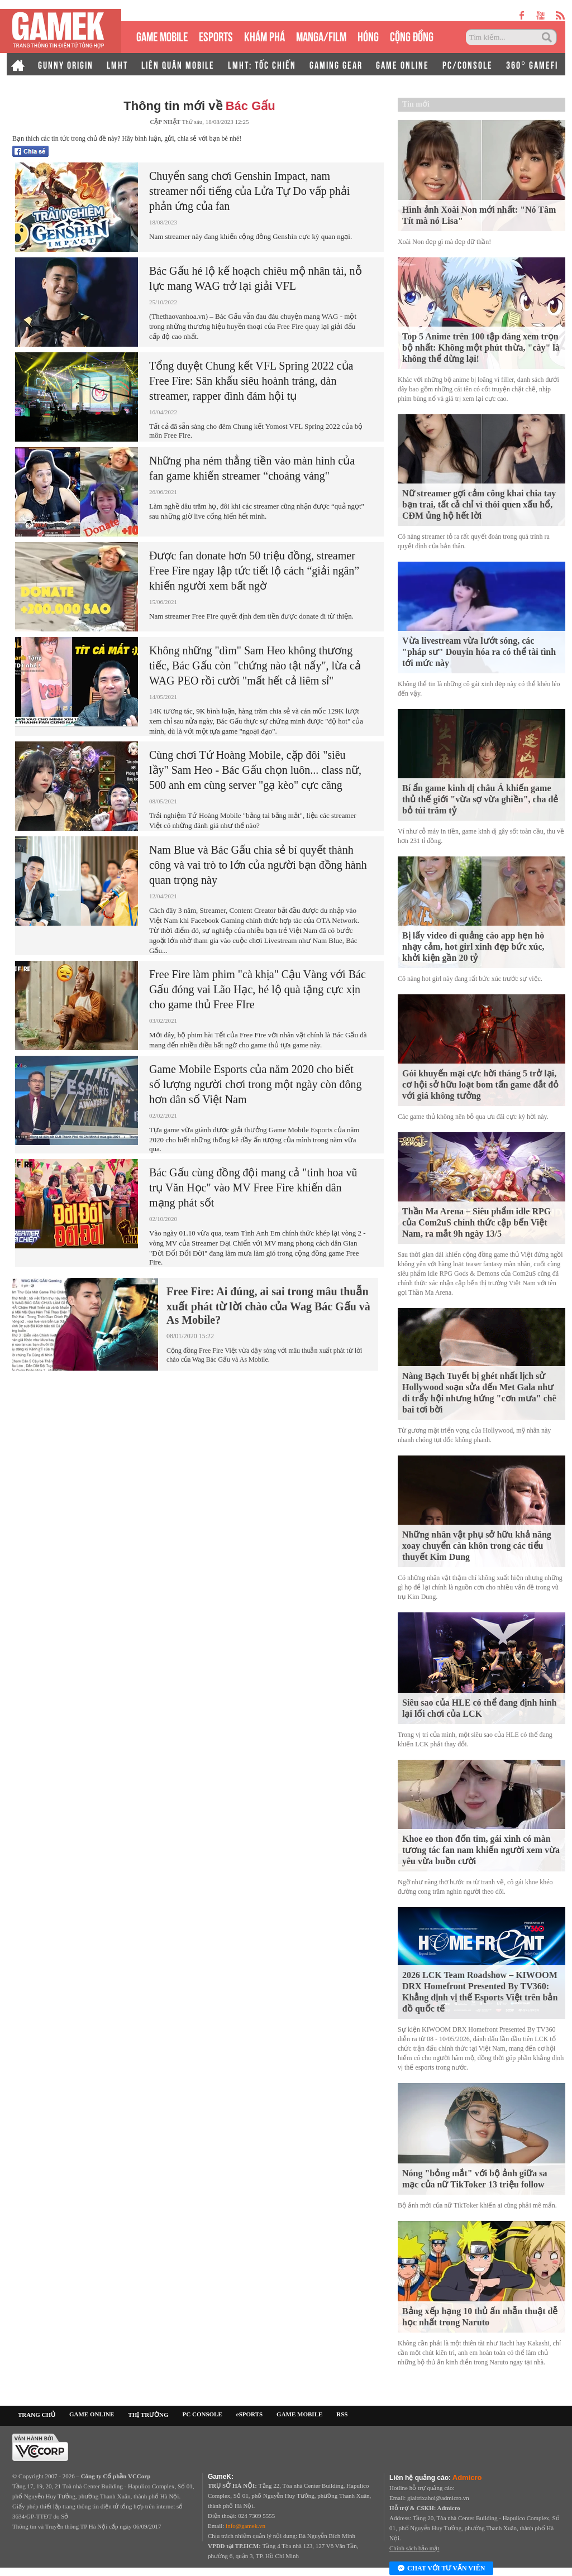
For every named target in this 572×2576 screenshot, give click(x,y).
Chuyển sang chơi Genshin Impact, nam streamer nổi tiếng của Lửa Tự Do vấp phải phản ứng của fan (249, 191)
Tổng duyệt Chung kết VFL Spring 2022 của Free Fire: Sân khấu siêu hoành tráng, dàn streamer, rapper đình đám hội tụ (251, 381)
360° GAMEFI (532, 64)
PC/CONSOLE (467, 64)
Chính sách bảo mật (414, 2548)
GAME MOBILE (162, 35)
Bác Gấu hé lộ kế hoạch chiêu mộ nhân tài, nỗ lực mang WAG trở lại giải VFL (255, 278)
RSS (341, 2414)
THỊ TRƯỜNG (148, 2414)
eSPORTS (216, 35)
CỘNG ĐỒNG (411, 35)
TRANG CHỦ (36, 2414)
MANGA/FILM (321, 35)
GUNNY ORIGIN (65, 64)
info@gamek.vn (245, 2525)
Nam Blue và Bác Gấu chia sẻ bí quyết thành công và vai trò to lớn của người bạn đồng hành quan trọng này (258, 865)
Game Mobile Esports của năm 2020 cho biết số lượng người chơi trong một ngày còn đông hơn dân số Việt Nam (255, 1084)
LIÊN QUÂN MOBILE (177, 64)
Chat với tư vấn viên (441, 2569)
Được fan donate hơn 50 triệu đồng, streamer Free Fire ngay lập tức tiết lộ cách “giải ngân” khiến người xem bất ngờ (254, 570)
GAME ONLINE (402, 64)
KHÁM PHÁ (264, 35)
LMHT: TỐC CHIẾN (262, 64)
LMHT (117, 64)
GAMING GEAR (336, 64)
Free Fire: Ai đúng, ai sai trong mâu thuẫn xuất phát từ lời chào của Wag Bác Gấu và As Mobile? (268, 1305)
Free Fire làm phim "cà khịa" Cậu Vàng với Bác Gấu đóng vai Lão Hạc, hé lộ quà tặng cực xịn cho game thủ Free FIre (257, 989)
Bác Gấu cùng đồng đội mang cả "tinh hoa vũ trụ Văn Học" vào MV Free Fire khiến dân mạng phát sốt (253, 1187)
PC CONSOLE (202, 2414)
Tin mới (416, 104)
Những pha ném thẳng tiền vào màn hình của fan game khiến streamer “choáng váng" (252, 468)
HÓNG (368, 35)
